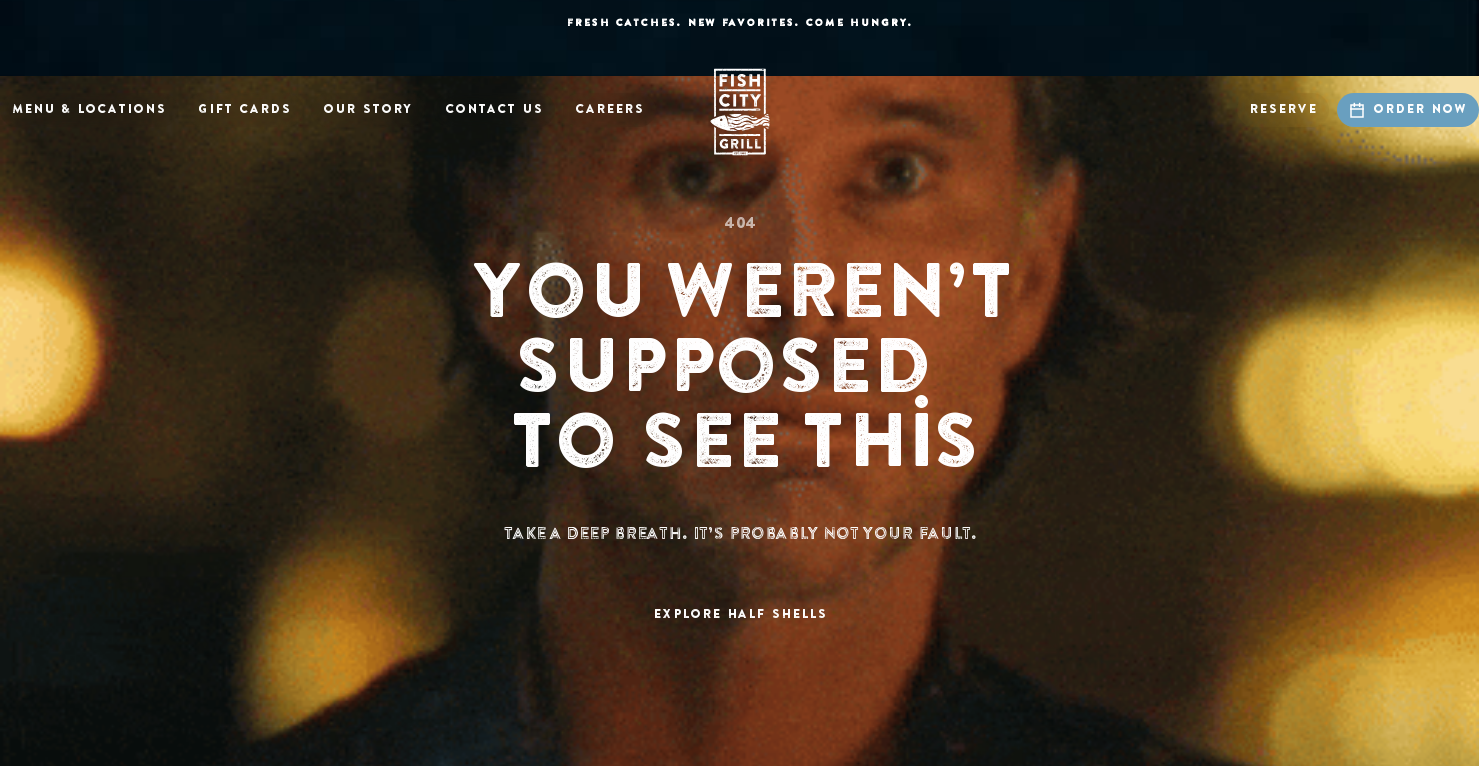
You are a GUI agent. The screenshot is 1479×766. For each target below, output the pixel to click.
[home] (740, 112)
